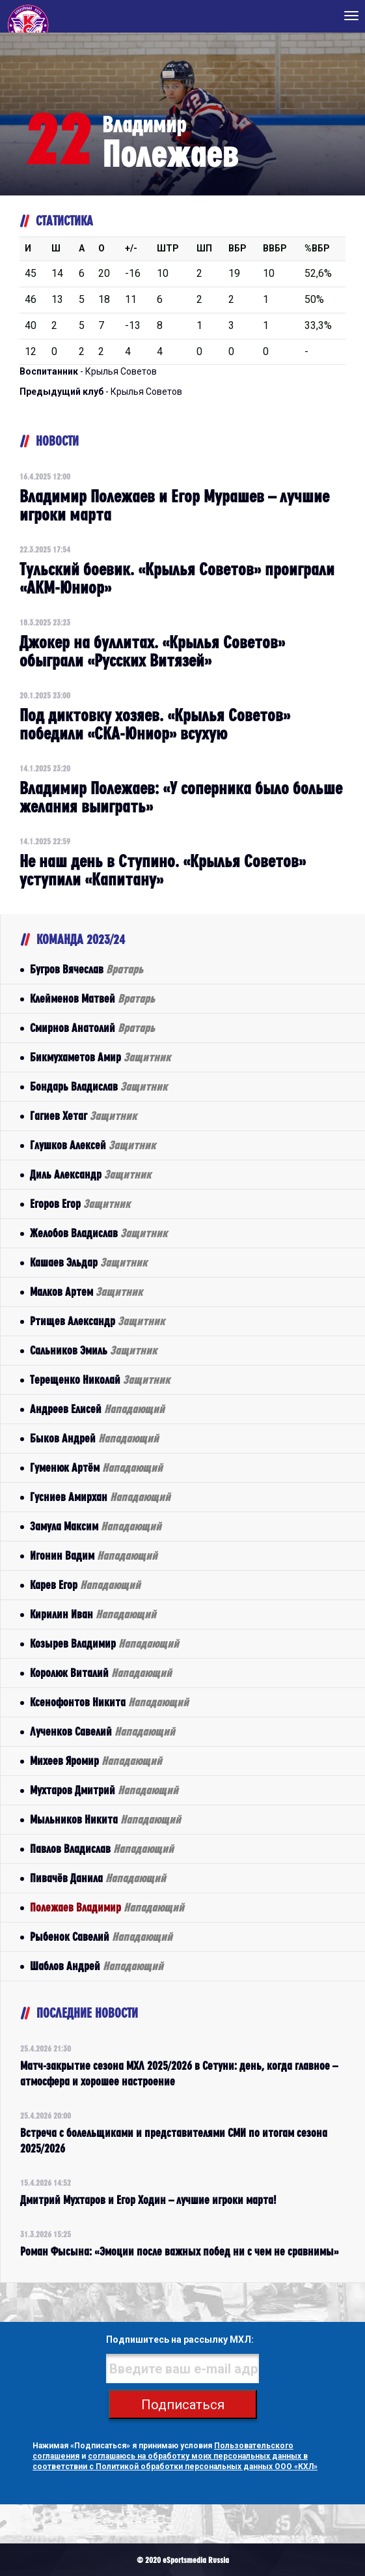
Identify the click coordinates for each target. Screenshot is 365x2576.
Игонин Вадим (93, 1555)
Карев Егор (85, 1585)
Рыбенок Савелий (101, 1936)
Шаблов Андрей (96, 1966)
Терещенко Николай (100, 1379)
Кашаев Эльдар (88, 1262)
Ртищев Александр (97, 1321)
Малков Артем (86, 1291)
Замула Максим (95, 1526)
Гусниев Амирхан (100, 1497)
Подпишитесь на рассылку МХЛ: (180, 2339)
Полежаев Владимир (107, 1907)
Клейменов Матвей (92, 998)
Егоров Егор (80, 1203)
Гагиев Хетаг (83, 1115)
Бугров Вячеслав (86, 969)
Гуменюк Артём (96, 1467)
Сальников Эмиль (93, 1350)
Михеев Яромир (96, 1760)
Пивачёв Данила (98, 1878)
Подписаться (182, 2404)
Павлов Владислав (102, 1848)
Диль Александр (90, 1174)
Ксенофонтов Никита (109, 1702)
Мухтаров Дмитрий (104, 1790)
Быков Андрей (94, 1438)
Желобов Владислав (98, 1233)
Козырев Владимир (104, 1643)
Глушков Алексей (92, 1145)
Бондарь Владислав (98, 1086)
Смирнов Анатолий (92, 1028)
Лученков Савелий (102, 1731)
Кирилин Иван (93, 1614)
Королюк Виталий (101, 1673)
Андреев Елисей (97, 1409)
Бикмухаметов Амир (100, 1057)
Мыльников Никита (105, 1819)
